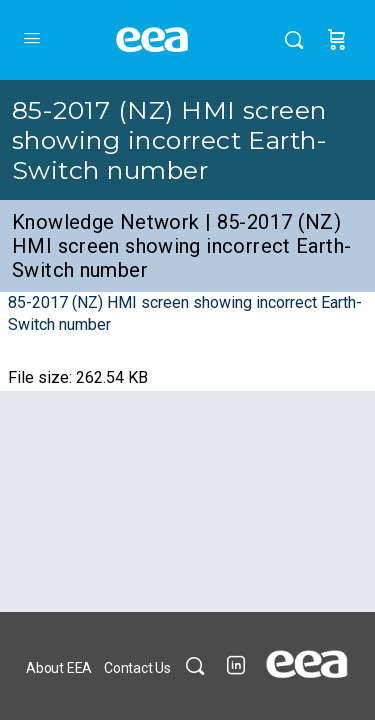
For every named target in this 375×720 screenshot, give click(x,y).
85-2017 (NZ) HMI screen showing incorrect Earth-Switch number (169, 140)
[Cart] (337, 40)
